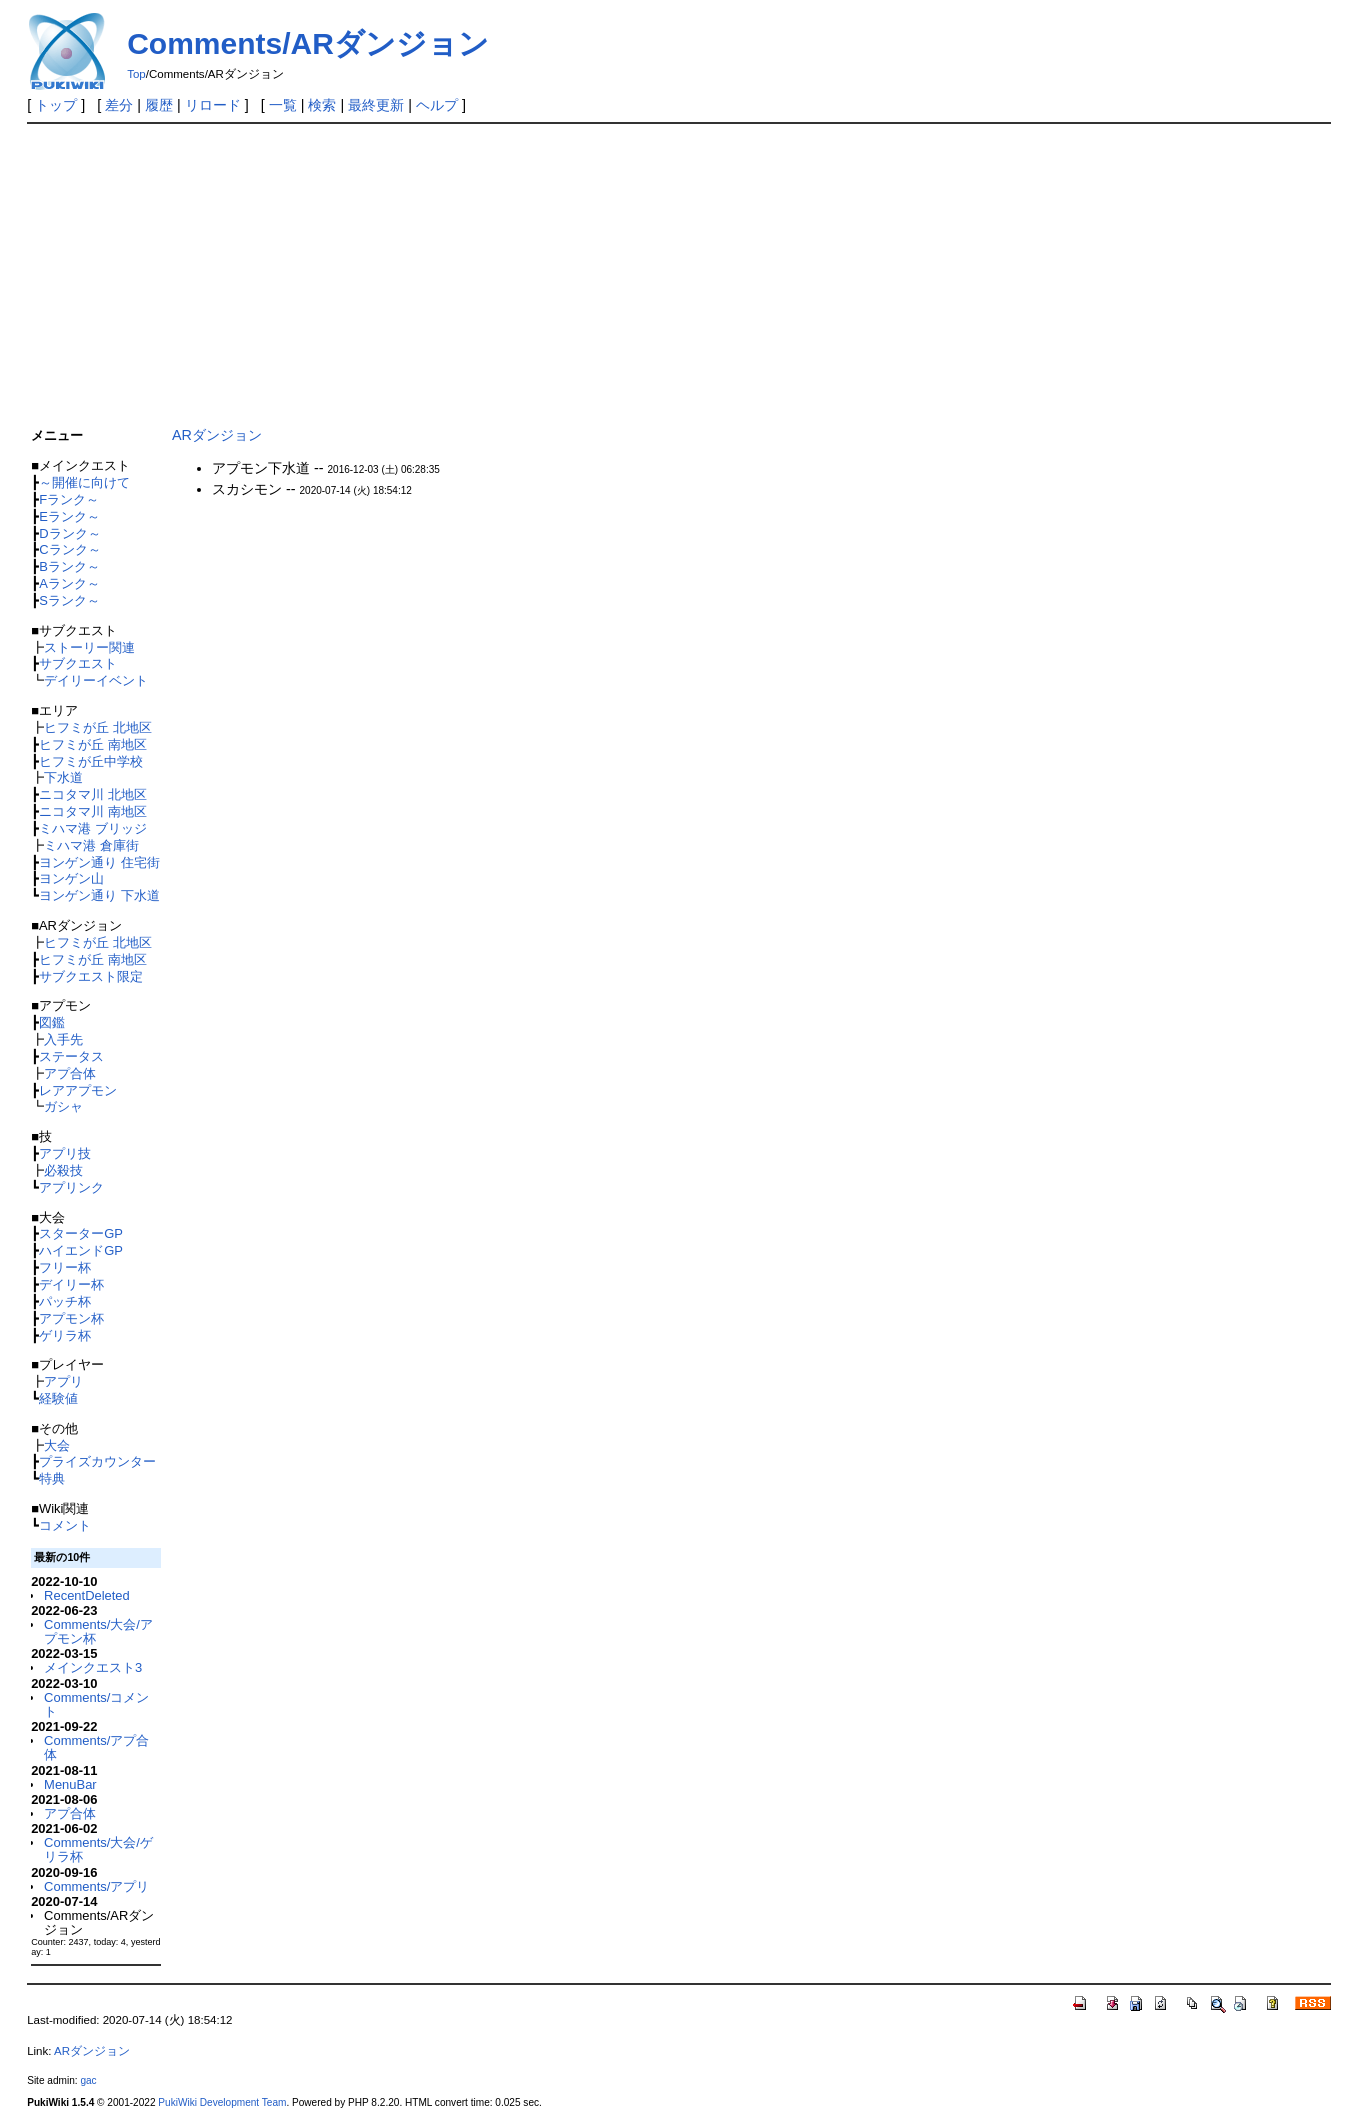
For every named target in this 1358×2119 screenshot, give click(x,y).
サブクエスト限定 (91, 976)
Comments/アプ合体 (96, 1747)
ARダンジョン (217, 435)
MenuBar (70, 1784)
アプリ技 (65, 1153)
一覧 (283, 105)
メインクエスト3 (93, 1667)
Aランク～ (69, 583)
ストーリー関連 (89, 647)
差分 (119, 105)
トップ (56, 105)
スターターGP (81, 1233)
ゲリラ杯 (65, 1335)
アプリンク (71, 1187)
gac (88, 2080)
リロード (213, 105)
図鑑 (52, 1022)
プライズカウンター (97, 1461)
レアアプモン (78, 1090)
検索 (322, 105)
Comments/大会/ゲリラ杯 (98, 1849)
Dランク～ (69, 533)
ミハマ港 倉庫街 (91, 845)
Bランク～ (69, 566)
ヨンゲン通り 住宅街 (99, 862)
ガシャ (63, 1106)
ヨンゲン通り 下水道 (99, 895)
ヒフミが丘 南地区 (93, 744)
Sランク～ (69, 600)
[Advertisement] (627, 271)
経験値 (58, 1398)
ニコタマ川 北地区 (93, 794)
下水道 (63, 777)
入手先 (63, 1039)
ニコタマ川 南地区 (93, 811)
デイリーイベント (96, 680)
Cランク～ (69, 549)
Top (136, 74)
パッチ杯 (65, 1301)
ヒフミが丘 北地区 (98, 727)
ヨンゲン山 (71, 878)
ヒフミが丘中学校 (91, 761)
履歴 (159, 105)
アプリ (63, 1381)
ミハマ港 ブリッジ (93, 828)
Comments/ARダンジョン (308, 43)
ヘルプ (437, 105)
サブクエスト (78, 663)
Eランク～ (69, 516)
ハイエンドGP (81, 1250)
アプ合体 (70, 1073)
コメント (65, 1525)
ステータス (71, 1056)
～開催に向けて (84, 482)
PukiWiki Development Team (222, 2102)
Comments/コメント (96, 1704)
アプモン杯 (71, 1318)
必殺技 (63, 1170)
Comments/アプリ (96, 1886)
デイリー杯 (71, 1284)
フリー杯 (65, 1267)
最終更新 (376, 105)
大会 (57, 1445)
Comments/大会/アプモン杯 (98, 1631)
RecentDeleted (87, 1595)
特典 (52, 1478)
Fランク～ (69, 499)
